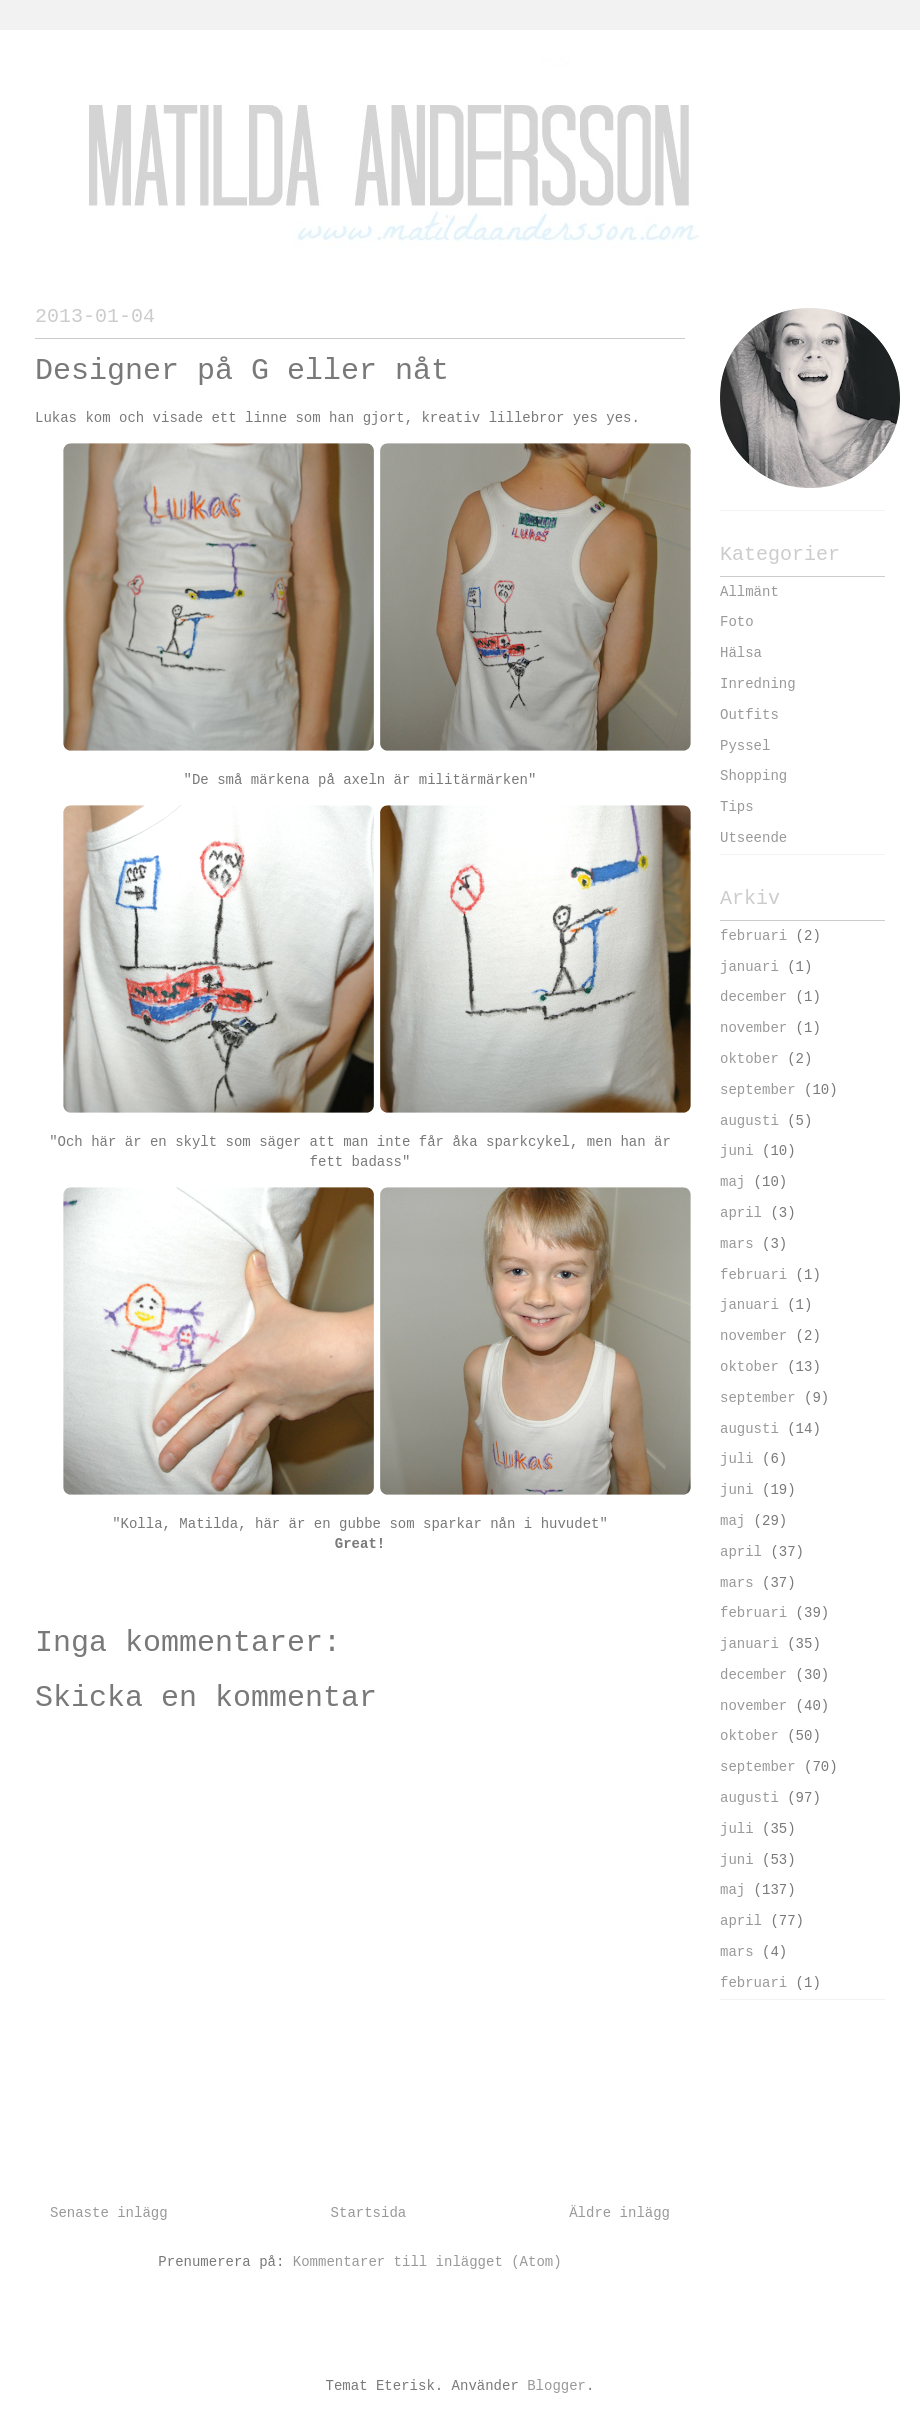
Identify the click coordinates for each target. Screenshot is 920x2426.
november (753, 1028)
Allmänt (749, 592)
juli (737, 1459)
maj (732, 1182)
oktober (749, 1059)
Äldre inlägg (619, 2213)
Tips (737, 807)
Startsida (369, 2213)
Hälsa (741, 653)
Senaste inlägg (109, 2213)
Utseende (753, 838)
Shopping (753, 776)
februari (753, 936)
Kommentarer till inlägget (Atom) (427, 2262)
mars (737, 1244)
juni (737, 1151)
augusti (749, 1121)
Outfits (749, 715)
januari (749, 967)
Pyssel (745, 746)
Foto (737, 622)
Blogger (556, 2386)
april (741, 1213)
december (753, 997)
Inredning (758, 684)
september (758, 1090)
